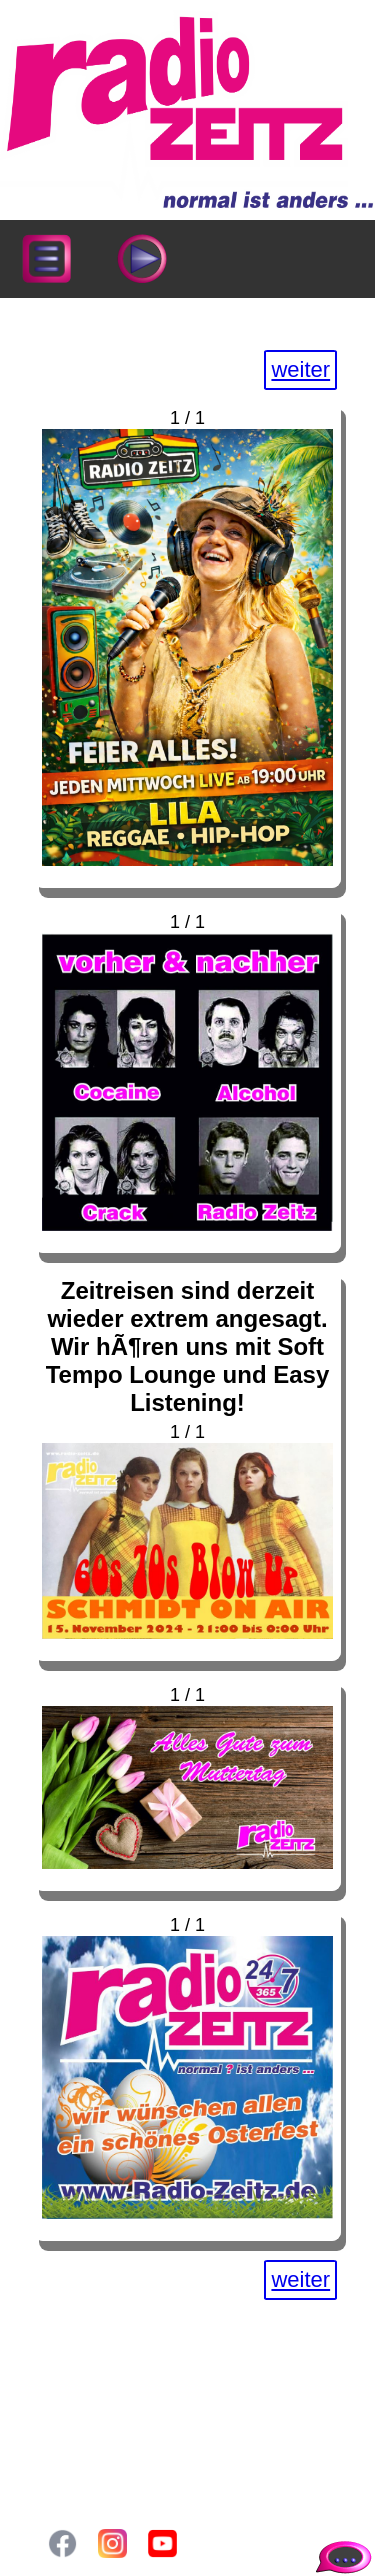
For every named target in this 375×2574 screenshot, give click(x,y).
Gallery (88, 2427)
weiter (300, 369)
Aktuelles (96, 2385)
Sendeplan (103, 2406)
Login (82, 2448)
